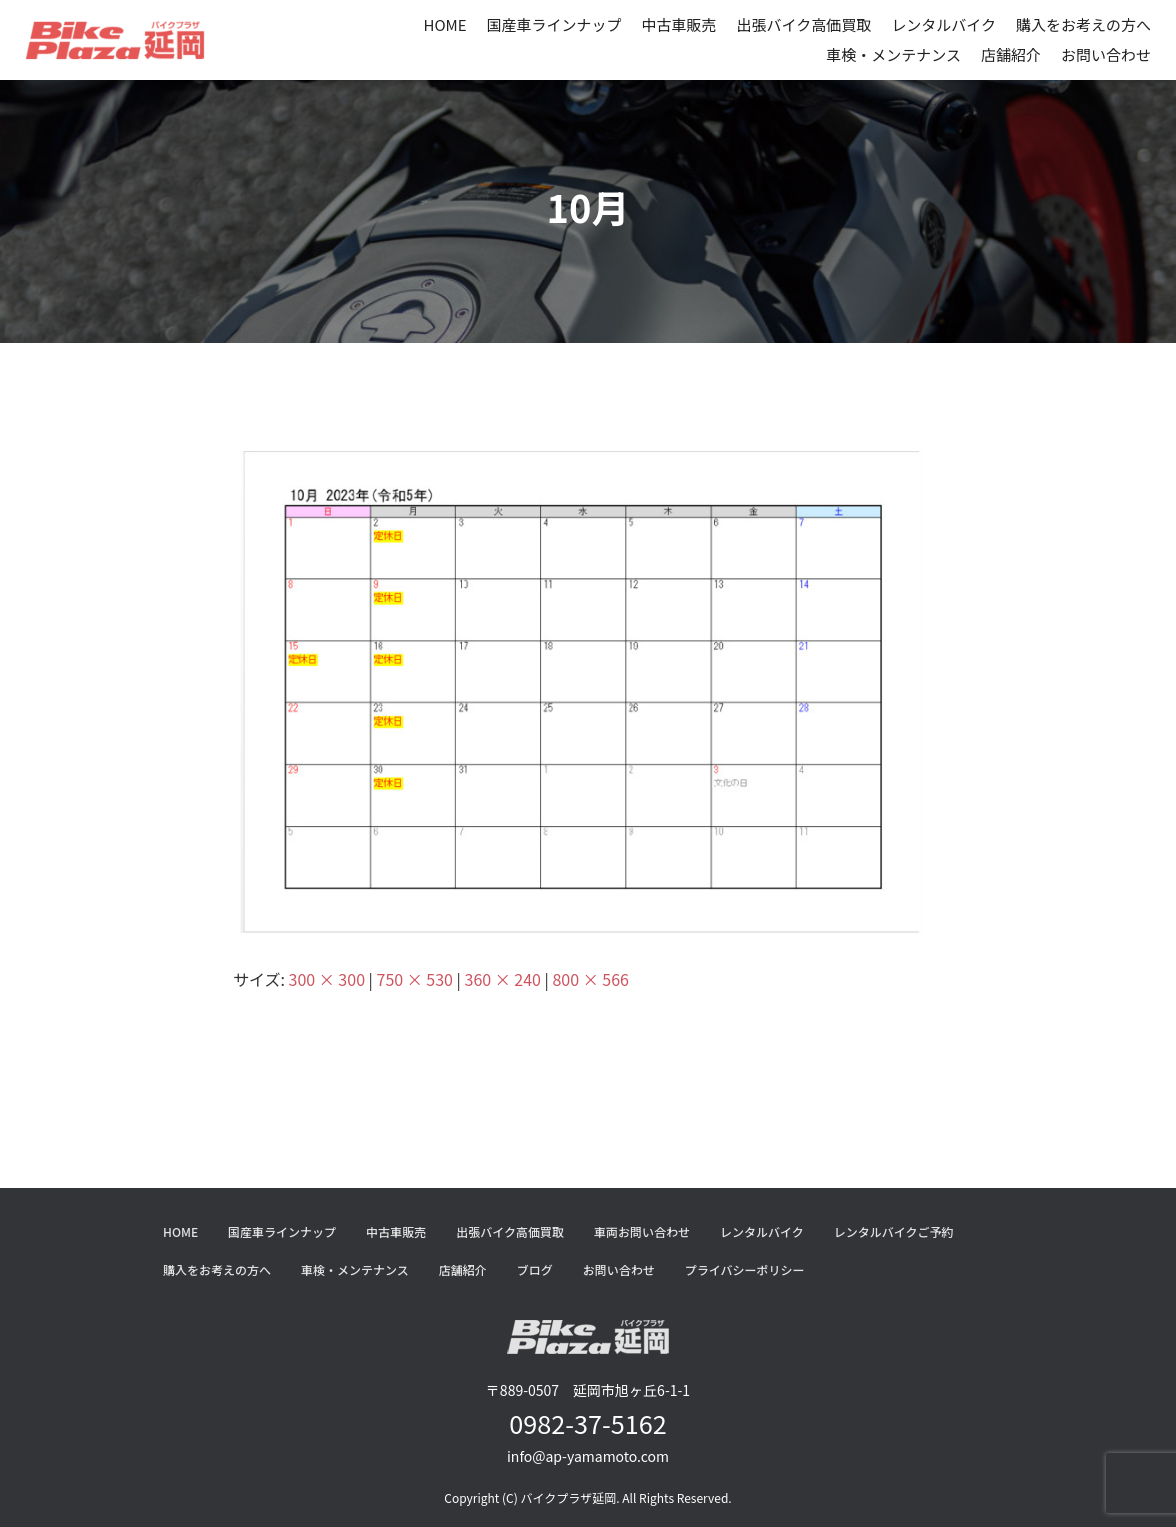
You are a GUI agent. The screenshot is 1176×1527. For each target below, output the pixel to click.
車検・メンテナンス (893, 54)
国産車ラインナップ (554, 24)
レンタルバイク (943, 24)
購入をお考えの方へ (1083, 24)
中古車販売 (679, 24)
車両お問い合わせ (642, 1231)
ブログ (535, 1269)
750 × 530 (415, 979)
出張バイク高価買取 (804, 24)
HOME (444, 24)
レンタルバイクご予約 (894, 1231)
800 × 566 (590, 979)
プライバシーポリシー (745, 1269)
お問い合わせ (1106, 54)
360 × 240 (503, 979)
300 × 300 (327, 979)
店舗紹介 (1011, 54)
